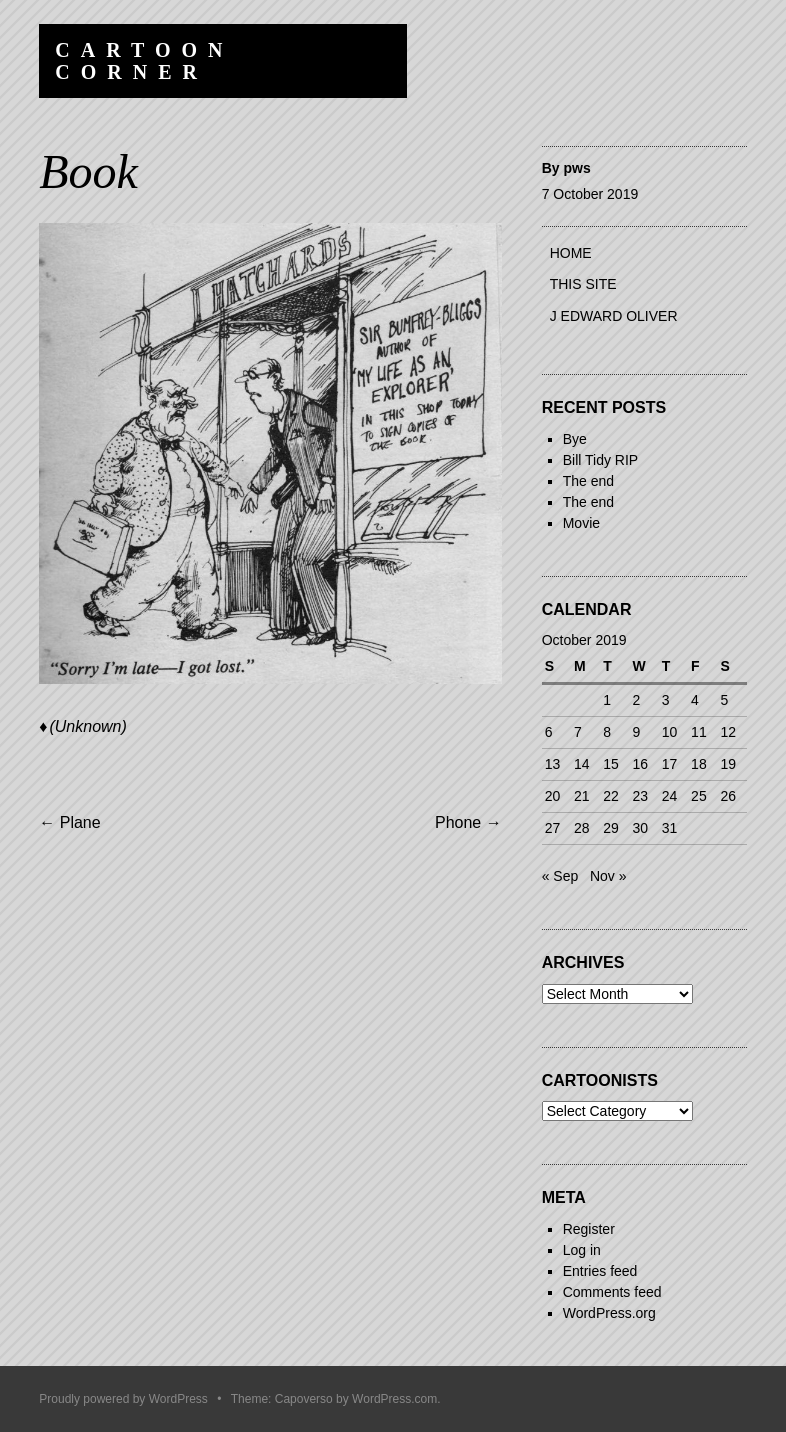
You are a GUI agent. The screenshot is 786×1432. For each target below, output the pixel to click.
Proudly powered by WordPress (123, 1399)
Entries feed (600, 1271)
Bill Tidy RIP (600, 460)
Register (589, 1229)
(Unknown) (87, 726)
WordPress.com (394, 1399)
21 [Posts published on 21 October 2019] (582, 796)
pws (576, 168)
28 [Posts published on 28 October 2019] (582, 828)
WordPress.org (609, 1313)
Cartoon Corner (144, 61)
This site (583, 284)
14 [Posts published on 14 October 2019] (582, 764)
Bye (575, 439)
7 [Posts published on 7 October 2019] (578, 732)
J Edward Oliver (614, 316)
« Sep (560, 876)
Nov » (608, 876)
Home (571, 253)
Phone (468, 822)
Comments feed (612, 1292)
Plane (69, 822)
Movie (581, 523)
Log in (582, 1250)
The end (588, 481)
